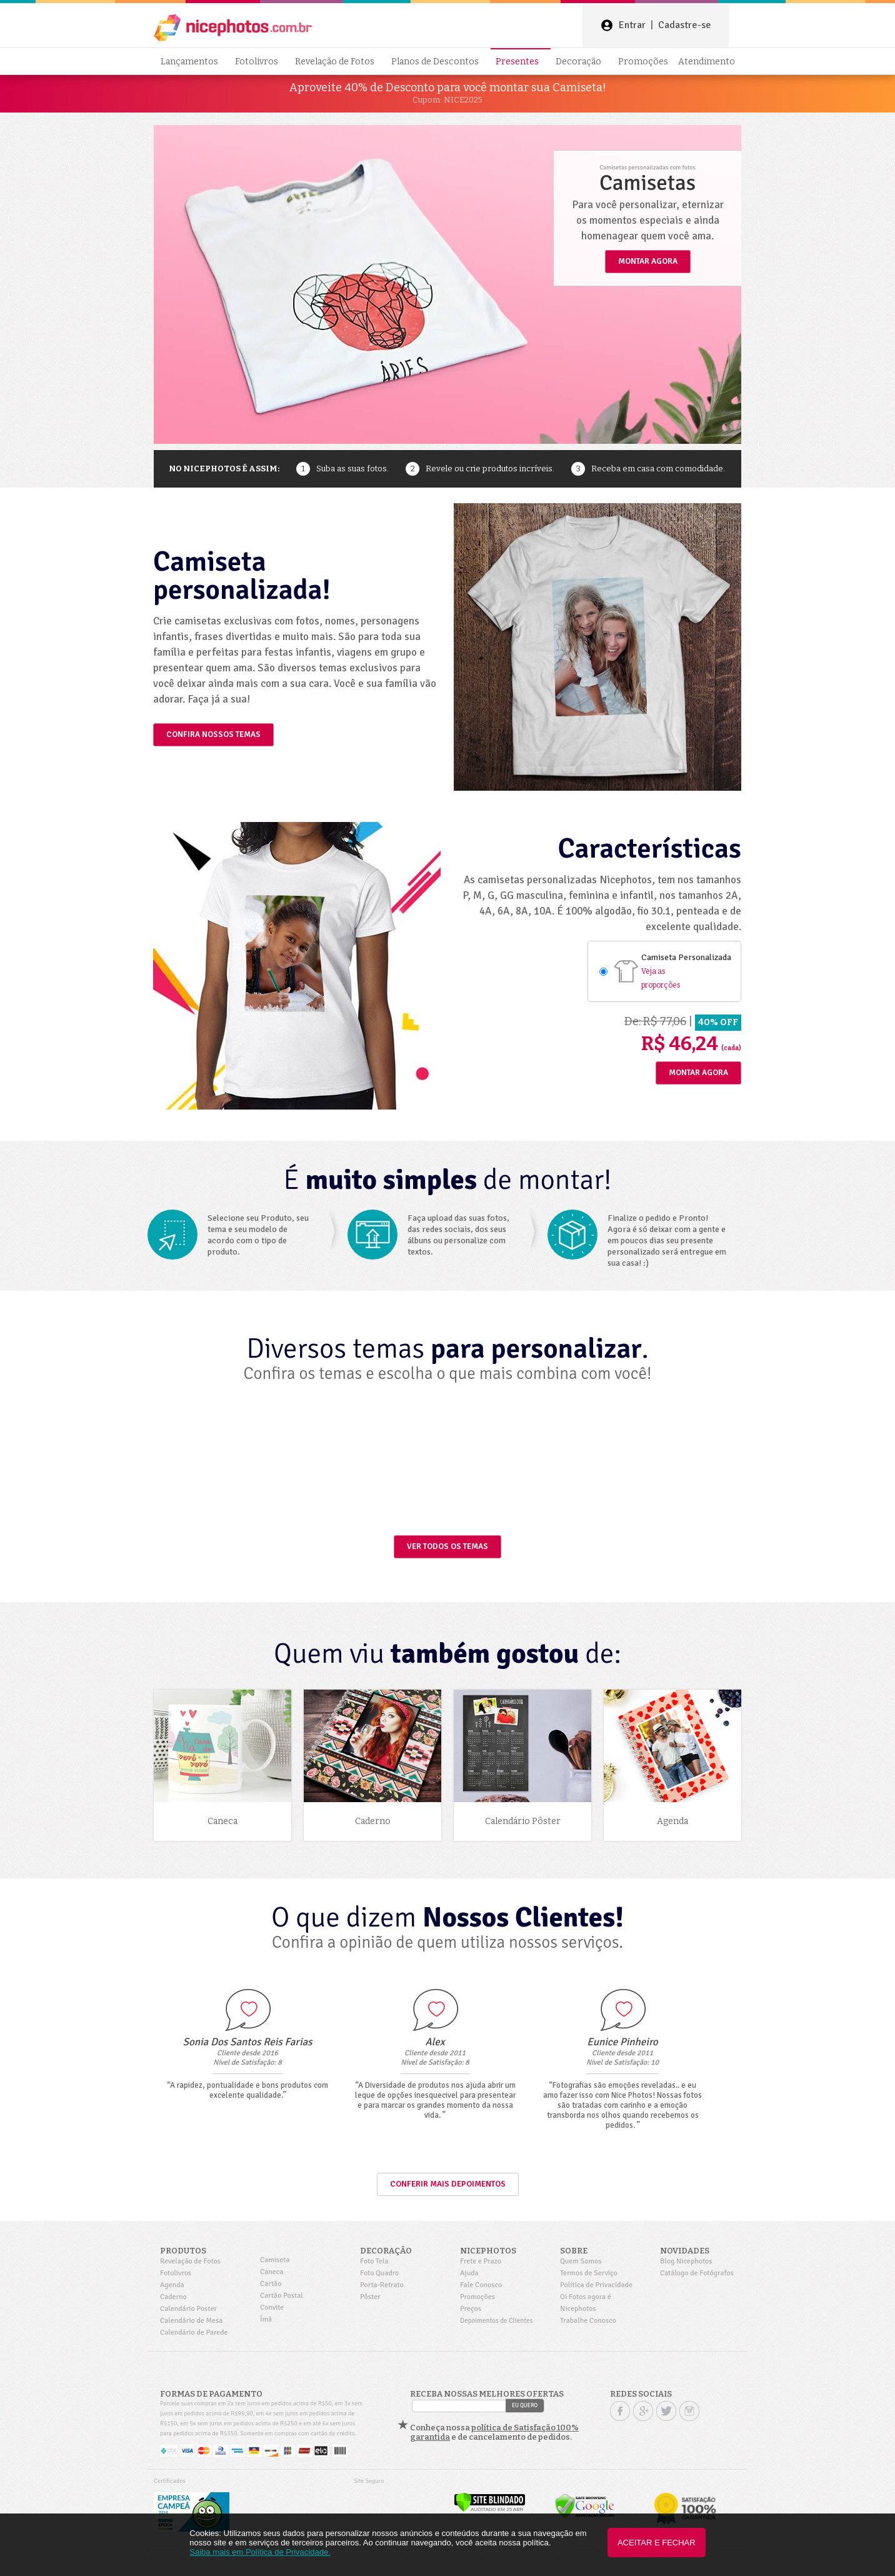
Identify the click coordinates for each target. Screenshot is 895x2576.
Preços (470, 2308)
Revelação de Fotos (338, 61)
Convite (272, 2307)
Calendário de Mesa (191, 2320)
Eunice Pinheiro (622, 2041)
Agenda (172, 2285)
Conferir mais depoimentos (448, 2184)
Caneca (272, 2272)
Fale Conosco (481, 2285)
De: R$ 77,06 (655, 1021)
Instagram (689, 2411)
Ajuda (469, 2273)
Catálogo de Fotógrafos (697, 2273)
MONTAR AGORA (648, 261)
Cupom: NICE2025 (447, 99)
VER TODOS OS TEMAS (447, 1546)
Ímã (266, 2319)
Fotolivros (260, 61)
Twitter (666, 2411)
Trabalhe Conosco (588, 2320)
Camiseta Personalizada (686, 957)
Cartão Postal (281, 2295)
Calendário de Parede (194, 2332)
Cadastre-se (684, 25)
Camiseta (275, 2260)
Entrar (632, 25)
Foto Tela (374, 2261)
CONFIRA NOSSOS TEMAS (213, 734)
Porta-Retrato (382, 2285)
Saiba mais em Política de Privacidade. (259, 2552)
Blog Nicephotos (686, 2261)
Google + (643, 2411)
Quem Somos (581, 2261)
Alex (434, 2041)
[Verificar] (490, 2510)
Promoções (643, 61)
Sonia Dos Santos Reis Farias (247, 2041)
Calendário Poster (188, 2308)
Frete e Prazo (480, 2261)
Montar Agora (698, 1073)
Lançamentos (193, 61)
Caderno (173, 2297)
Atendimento (706, 61)
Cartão (270, 2283)
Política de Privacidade (596, 2285)
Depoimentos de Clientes (496, 2321)
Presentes (521, 61)
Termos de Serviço (589, 2273)
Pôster (370, 2297)
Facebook (620, 2411)
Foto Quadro (379, 2273)
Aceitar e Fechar (657, 2542)
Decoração (582, 61)
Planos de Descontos (438, 61)
